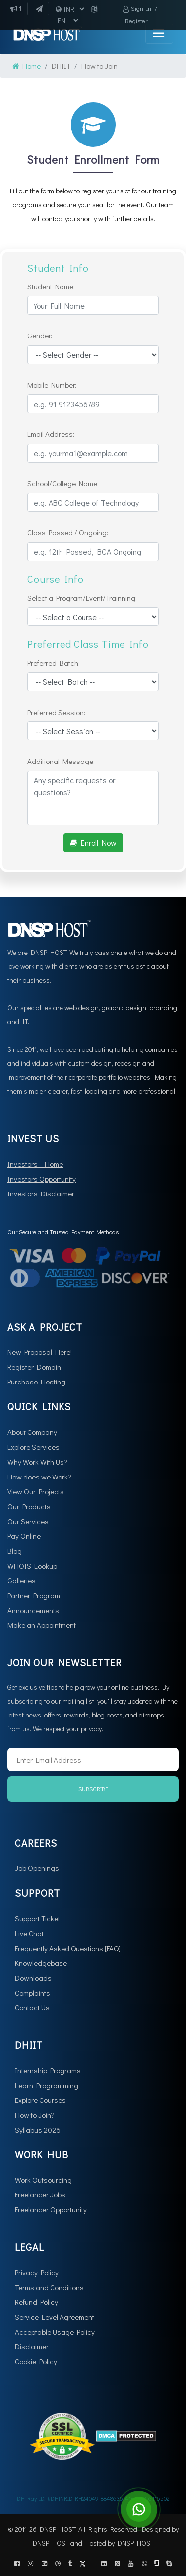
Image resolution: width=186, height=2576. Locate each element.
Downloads (33, 1978)
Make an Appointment (41, 1625)
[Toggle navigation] (159, 34)
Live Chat (29, 1933)
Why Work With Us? (37, 1462)
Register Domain (34, 1367)
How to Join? (35, 2115)
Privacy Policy (37, 2272)
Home (26, 66)
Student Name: (51, 286)
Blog (14, 1551)
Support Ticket (37, 1918)
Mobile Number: (51, 385)
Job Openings (37, 1868)
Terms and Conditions (49, 2287)
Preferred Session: (56, 712)
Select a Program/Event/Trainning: (82, 598)
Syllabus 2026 (38, 2130)
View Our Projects (35, 1491)
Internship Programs (48, 2070)
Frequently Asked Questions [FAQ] (68, 1948)
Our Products (29, 1506)
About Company (32, 1432)
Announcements (33, 1610)
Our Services (28, 1521)
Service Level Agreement (54, 2317)
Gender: (39, 335)
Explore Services (33, 1447)
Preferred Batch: (53, 663)
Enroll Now (93, 842)
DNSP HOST (51, 2543)
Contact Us (32, 2007)
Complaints (32, 1993)
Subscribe (93, 1789)
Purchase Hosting (36, 1381)
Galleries (21, 1580)
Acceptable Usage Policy (55, 2332)
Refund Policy (36, 2302)
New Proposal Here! (39, 1352)
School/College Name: (63, 483)
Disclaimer (32, 2346)
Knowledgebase (41, 1963)
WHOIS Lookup (32, 1566)
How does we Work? (39, 1476)
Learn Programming (46, 2085)
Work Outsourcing (43, 2180)
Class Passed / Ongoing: (67, 532)
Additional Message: (61, 761)
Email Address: (50, 434)
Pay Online (24, 1536)
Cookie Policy (36, 2361)
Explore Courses (40, 2100)
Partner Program (33, 1595)
